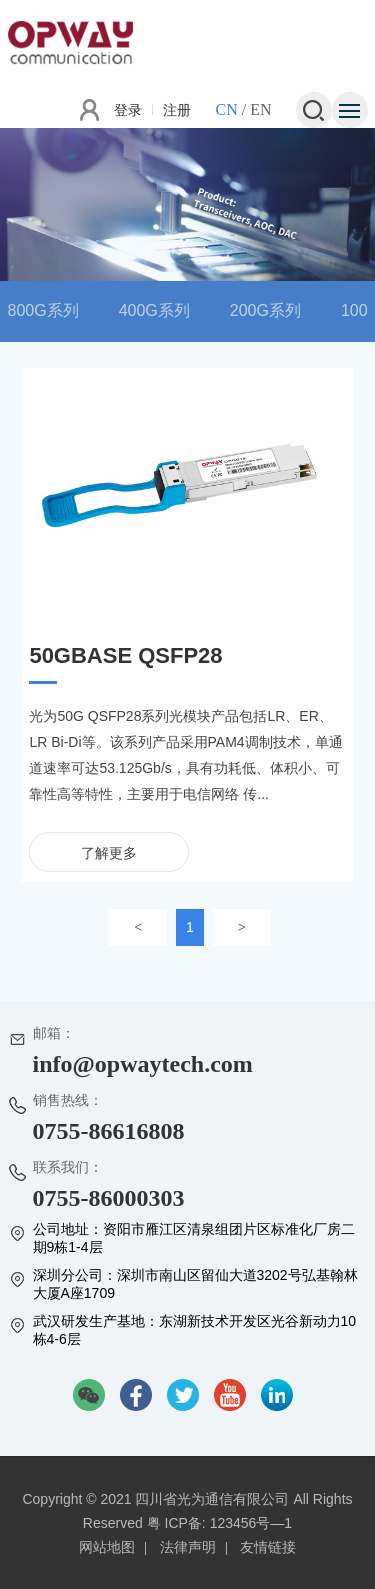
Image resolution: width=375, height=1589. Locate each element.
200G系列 (265, 310)
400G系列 (154, 310)
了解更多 (109, 853)
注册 (177, 110)
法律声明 (188, 1547)
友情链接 (268, 1547)
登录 (128, 110)
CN (226, 109)
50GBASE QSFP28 (125, 655)
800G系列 (43, 310)
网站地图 (107, 1547)
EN (260, 109)
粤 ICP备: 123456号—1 (220, 1523)
